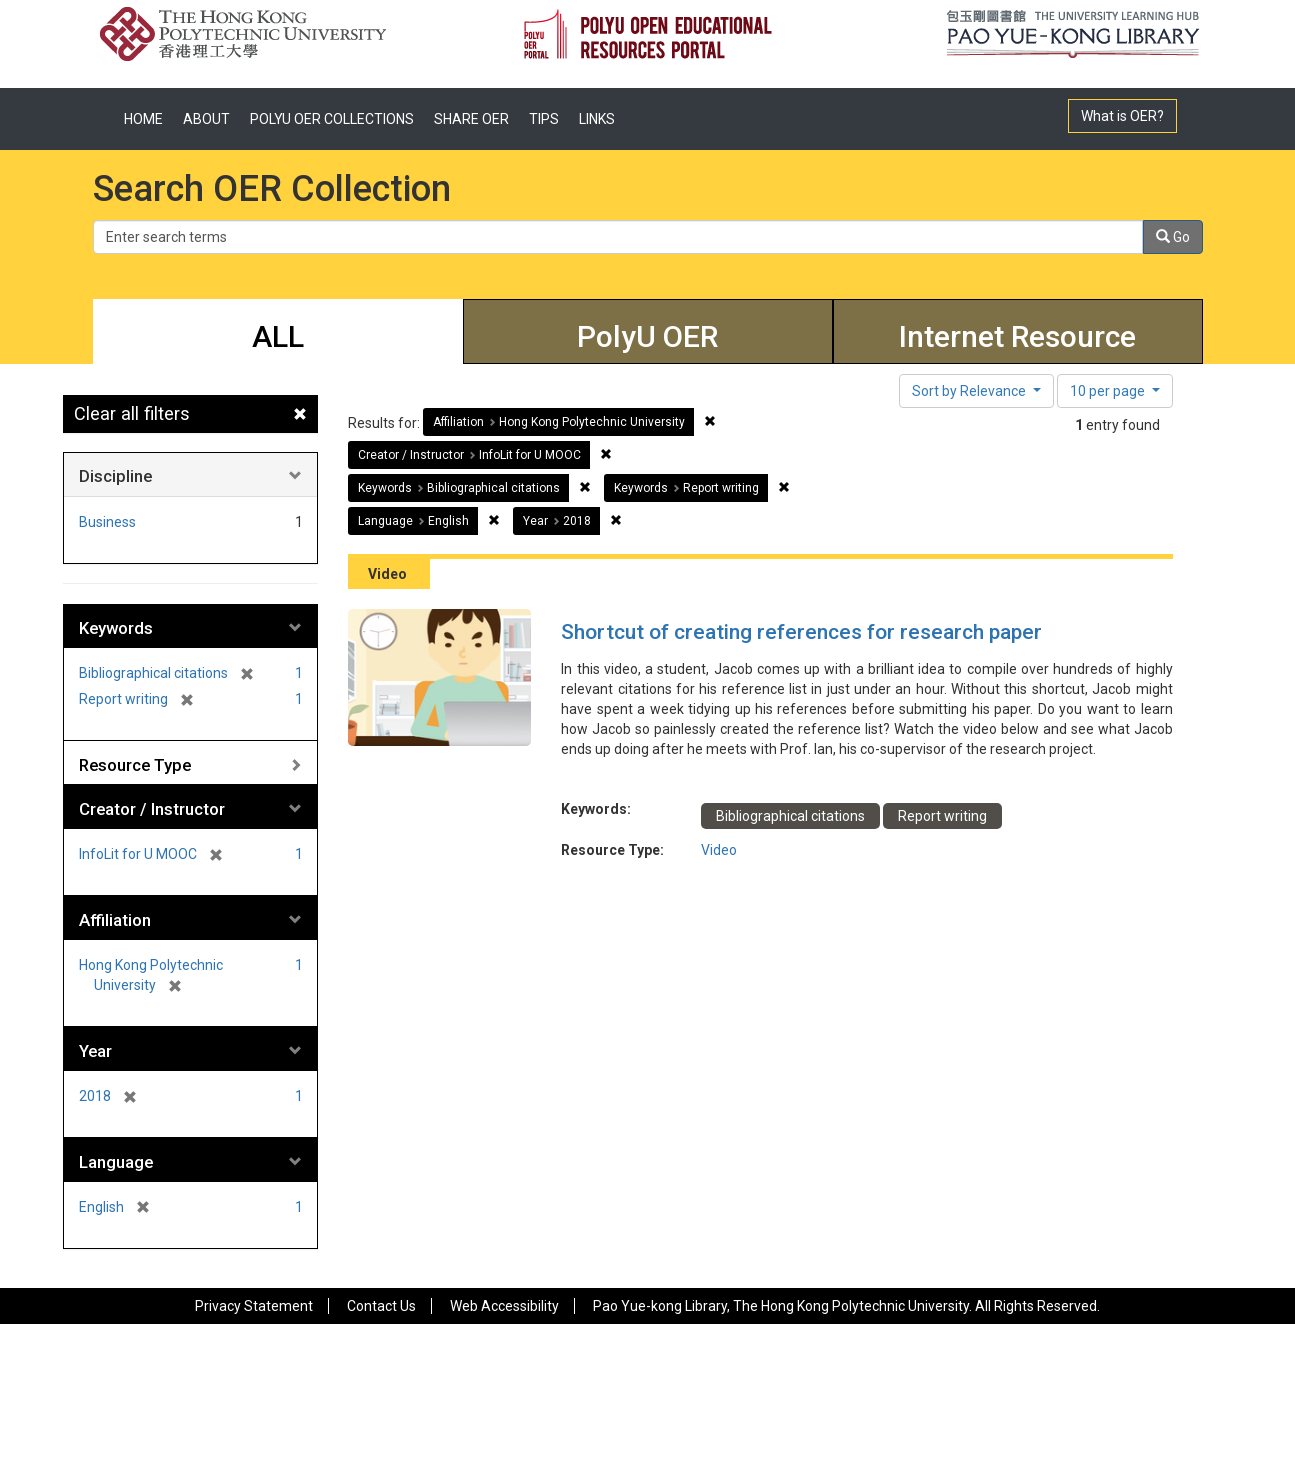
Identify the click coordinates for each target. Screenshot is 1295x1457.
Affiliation (115, 920)
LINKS (597, 119)
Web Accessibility (504, 1306)
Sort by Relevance (970, 391)
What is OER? (1122, 116)
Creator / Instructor (152, 809)
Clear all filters (132, 413)
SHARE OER (471, 119)
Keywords (116, 628)
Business (107, 522)
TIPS (544, 119)
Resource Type (135, 765)
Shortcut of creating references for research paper (801, 632)
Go (1173, 237)
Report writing (942, 816)
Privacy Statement (254, 1306)
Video (719, 850)
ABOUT (206, 119)
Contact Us (381, 1306)
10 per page (1109, 391)
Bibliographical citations (790, 816)
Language (116, 1162)
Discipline (115, 476)
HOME (143, 119)
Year (95, 1051)
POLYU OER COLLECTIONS (332, 119)
